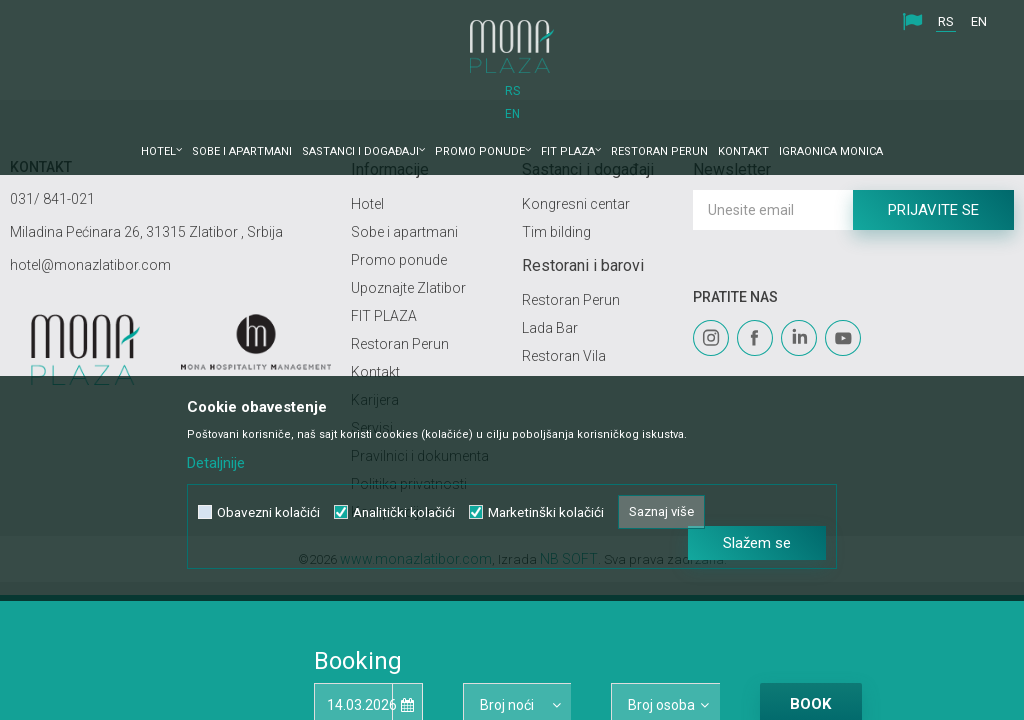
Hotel (367, 204)
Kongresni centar (576, 204)
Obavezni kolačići (268, 501)
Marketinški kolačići (546, 501)
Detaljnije (216, 452)
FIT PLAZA (384, 316)
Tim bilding (556, 232)
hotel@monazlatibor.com (90, 265)
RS (946, 21)
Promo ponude (399, 260)
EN (979, 21)
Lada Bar (550, 328)
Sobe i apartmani (404, 232)
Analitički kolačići (404, 501)
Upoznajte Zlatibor (408, 288)
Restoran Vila (564, 356)
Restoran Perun (400, 344)
